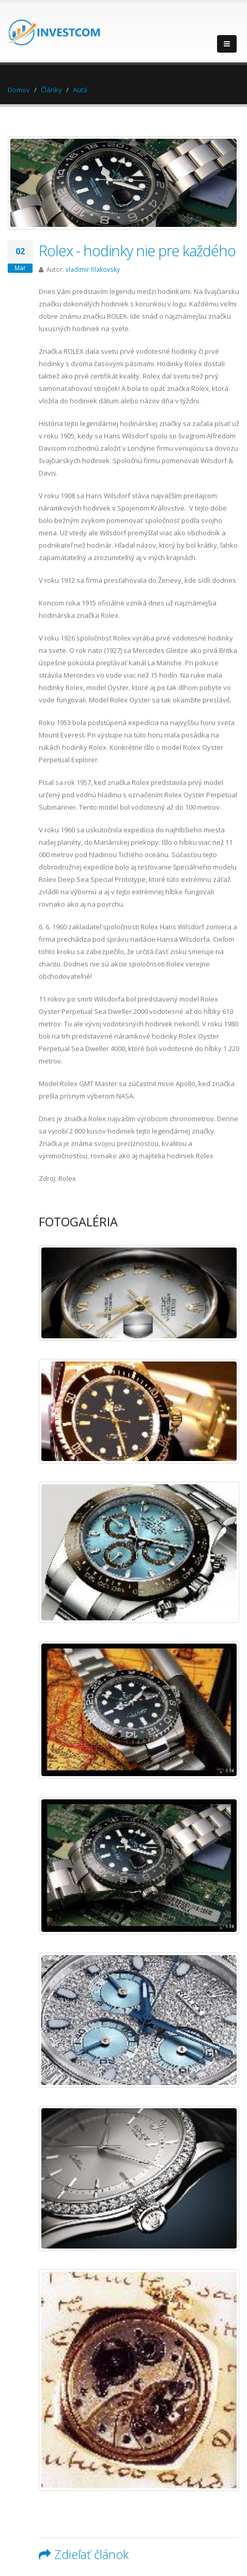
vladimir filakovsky (93, 269)
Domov (19, 89)
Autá (80, 89)
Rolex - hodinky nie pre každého (137, 250)
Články (51, 89)
